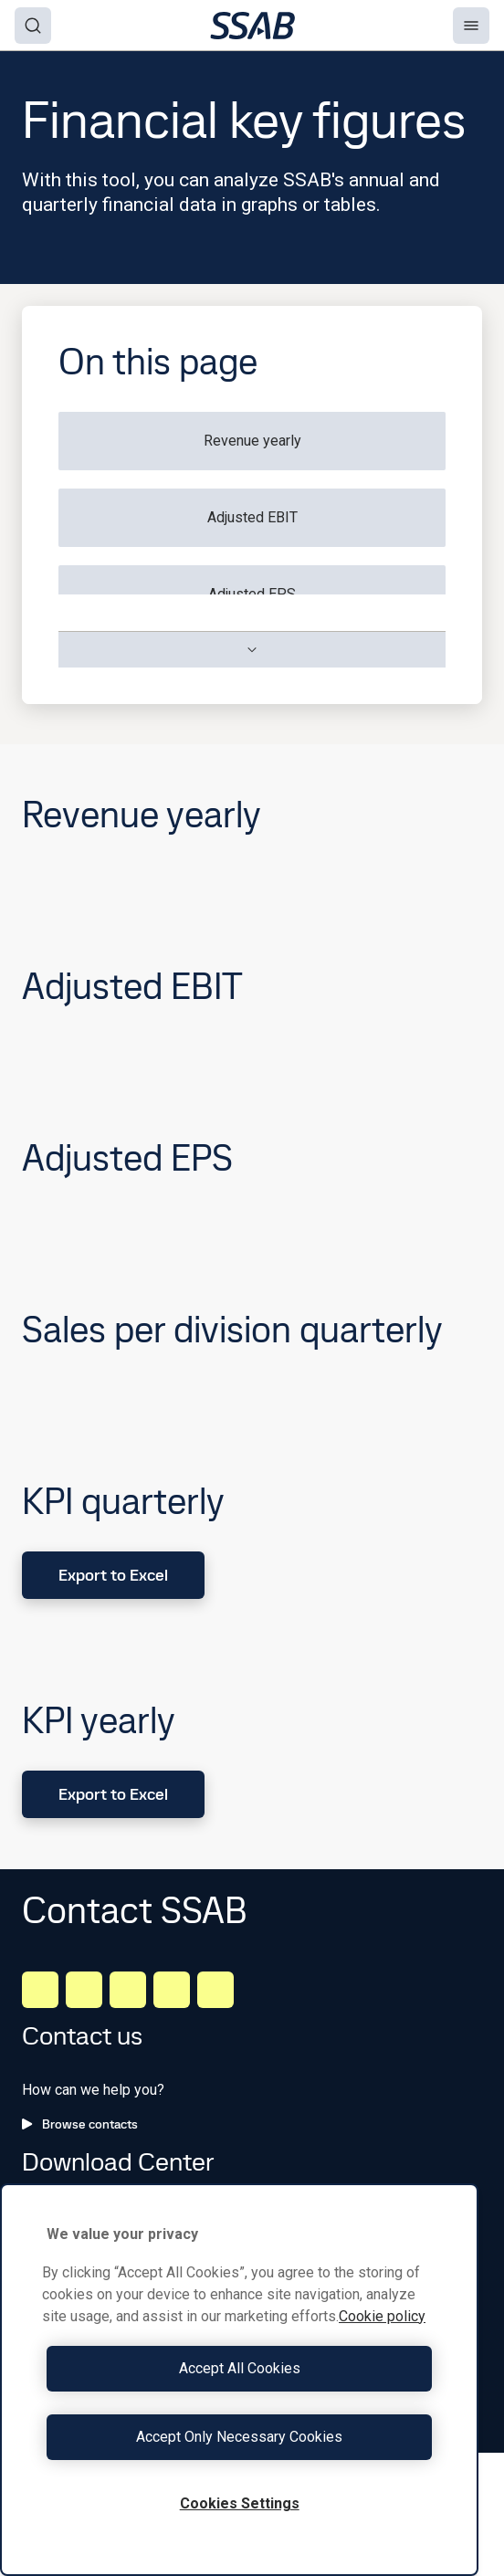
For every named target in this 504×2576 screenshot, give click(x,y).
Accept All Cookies (239, 2368)
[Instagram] (128, 1989)
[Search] (33, 25)
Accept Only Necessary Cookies (239, 2436)
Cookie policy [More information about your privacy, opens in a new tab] (382, 2316)
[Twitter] (171, 1989)
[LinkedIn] (40, 1989)
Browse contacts (80, 2124)
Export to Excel (113, 1574)
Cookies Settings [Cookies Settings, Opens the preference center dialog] (239, 2503)
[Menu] (471, 25)
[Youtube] (215, 1989)
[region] (239, 2379)
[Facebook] (84, 1989)
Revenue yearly (252, 440)
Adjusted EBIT (252, 517)
